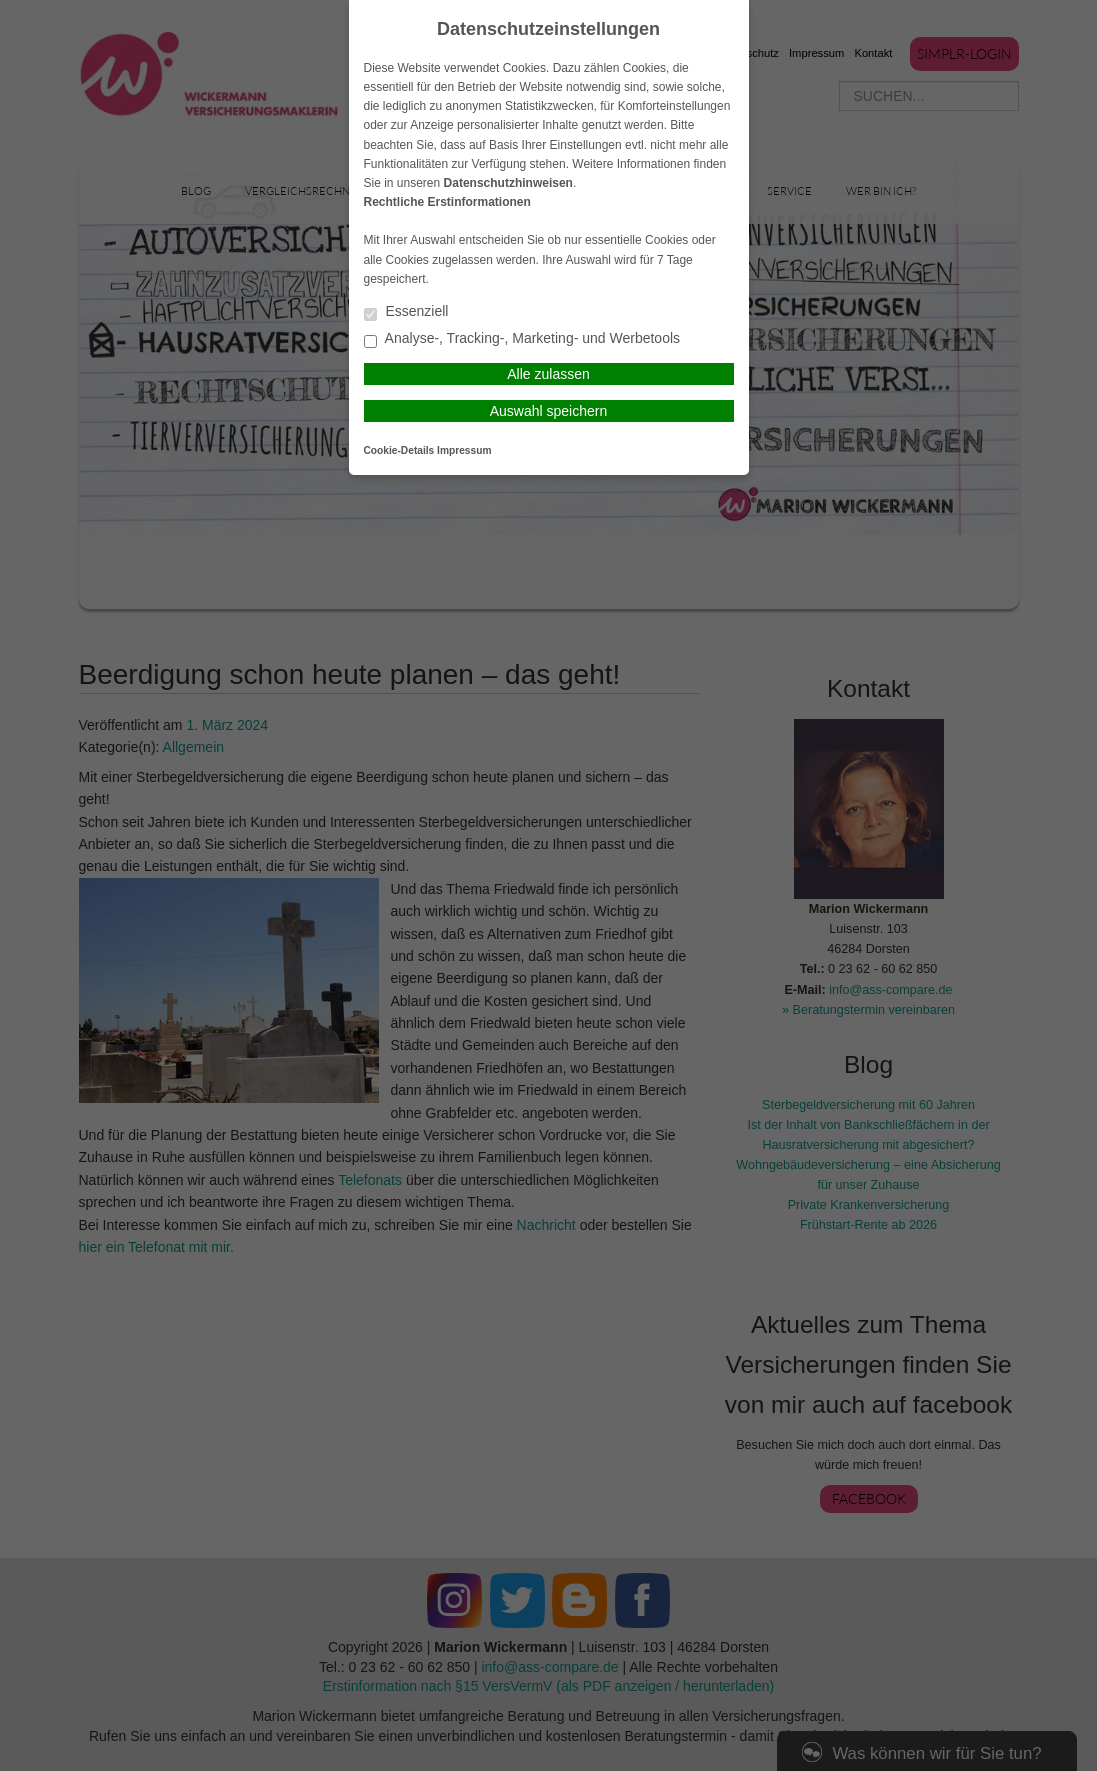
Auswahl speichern (549, 411)
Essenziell (406, 312)
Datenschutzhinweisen (508, 183)
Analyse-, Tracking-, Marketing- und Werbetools (522, 339)
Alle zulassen (548, 374)
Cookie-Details (399, 450)
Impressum (464, 450)
